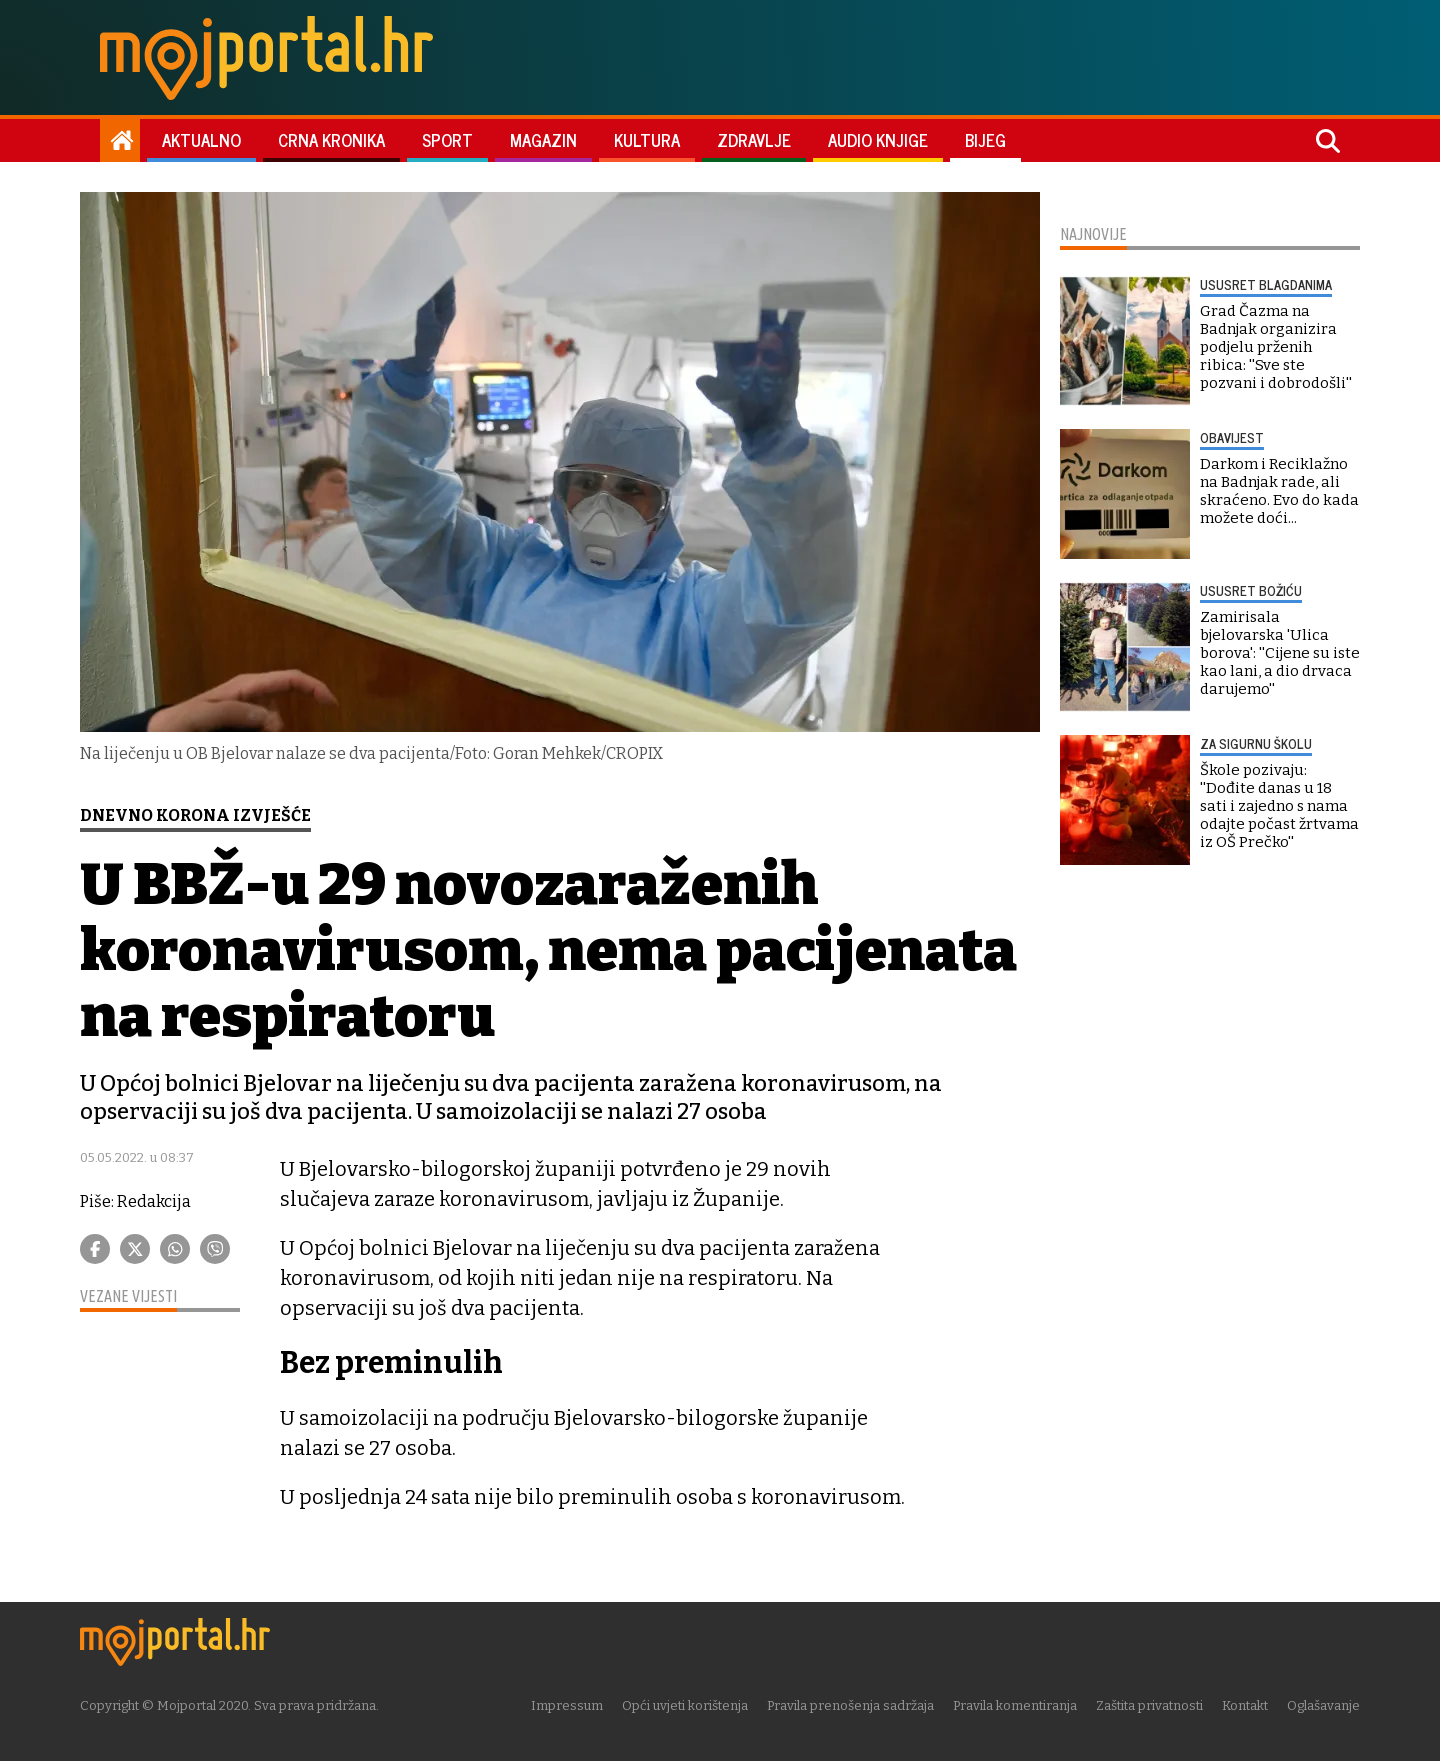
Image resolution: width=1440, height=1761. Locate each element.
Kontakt (1245, 1705)
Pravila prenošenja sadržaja (850, 1705)
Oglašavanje (1323, 1705)
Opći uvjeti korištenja (685, 1705)
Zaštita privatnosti (1149, 1705)
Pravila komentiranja (1015, 1705)
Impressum (567, 1705)
